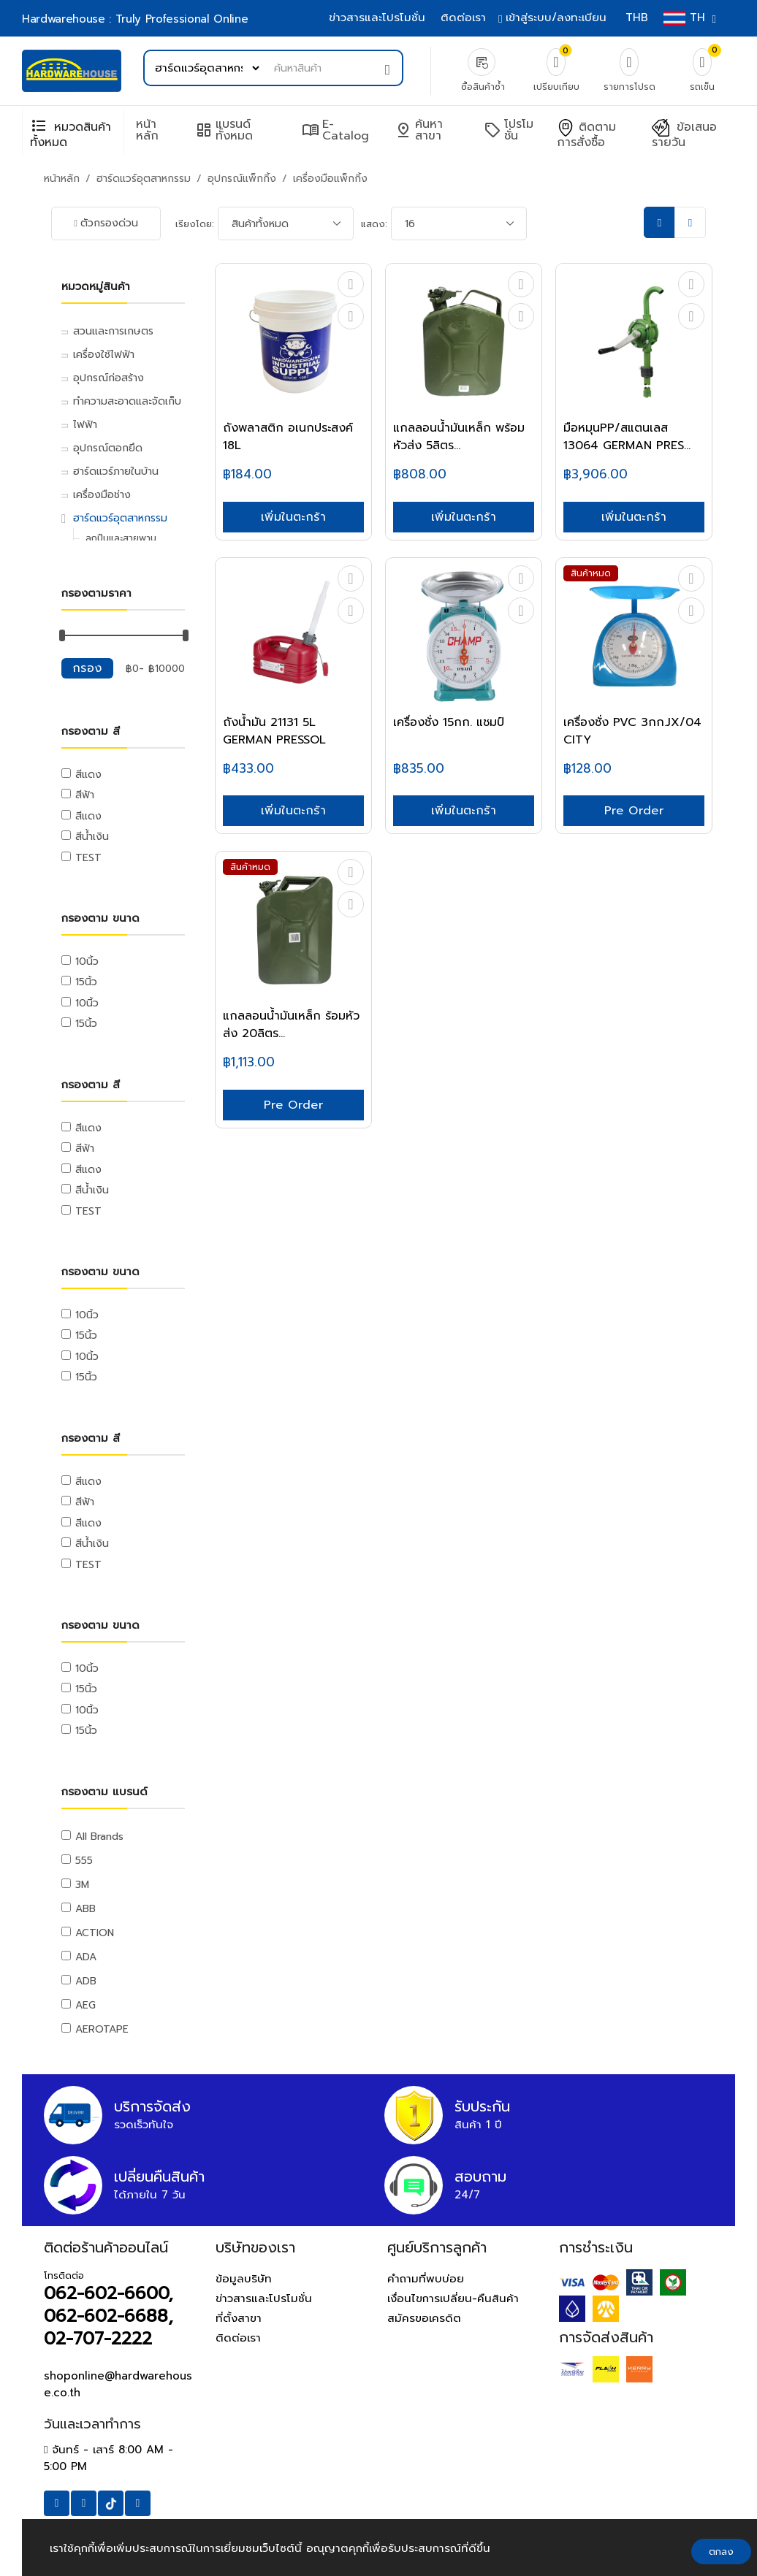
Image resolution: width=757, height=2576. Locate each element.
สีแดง (88, 774)
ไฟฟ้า (85, 424)
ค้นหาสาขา (419, 130)
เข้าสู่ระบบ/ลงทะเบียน (553, 17)
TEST (88, 857)
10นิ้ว (87, 961)
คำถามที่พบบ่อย (425, 2279)
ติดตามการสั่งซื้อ (586, 135)
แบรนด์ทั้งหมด (224, 130)
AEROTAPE (102, 2029)
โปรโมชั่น (508, 130)
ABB (85, 1908)
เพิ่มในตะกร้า (293, 517)
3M (82, 1884)
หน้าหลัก (147, 130)
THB (636, 17)
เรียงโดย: (194, 224)
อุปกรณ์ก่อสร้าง (108, 378)
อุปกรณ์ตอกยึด (107, 448)
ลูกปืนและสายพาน (120, 538)
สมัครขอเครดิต (424, 2318)
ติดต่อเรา (463, 17)
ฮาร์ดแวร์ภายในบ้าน (116, 471)
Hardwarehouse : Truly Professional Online (135, 19)
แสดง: (374, 224)
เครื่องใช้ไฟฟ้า (103, 354)
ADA (85, 1957)
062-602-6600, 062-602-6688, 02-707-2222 (108, 2316)
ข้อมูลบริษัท (244, 2279)
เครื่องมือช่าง (102, 494)
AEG (85, 2005)
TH (688, 17)
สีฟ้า (84, 795)
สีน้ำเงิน (92, 836)
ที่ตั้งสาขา (239, 2318)
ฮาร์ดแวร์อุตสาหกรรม (143, 178)
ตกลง (721, 2551)
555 (84, 1860)
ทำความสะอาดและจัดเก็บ (127, 401)
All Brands (99, 1836)
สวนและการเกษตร (113, 331)
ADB (85, 1981)
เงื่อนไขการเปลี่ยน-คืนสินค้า (453, 2298)
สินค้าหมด (591, 573)
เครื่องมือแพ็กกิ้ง (330, 178)
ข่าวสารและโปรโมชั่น (377, 17)
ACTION (94, 1933)
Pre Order (634, 810)
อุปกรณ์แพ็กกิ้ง (242, 178)
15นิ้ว (86, 982)
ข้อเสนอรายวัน (684, 135)
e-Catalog (335, 130)
